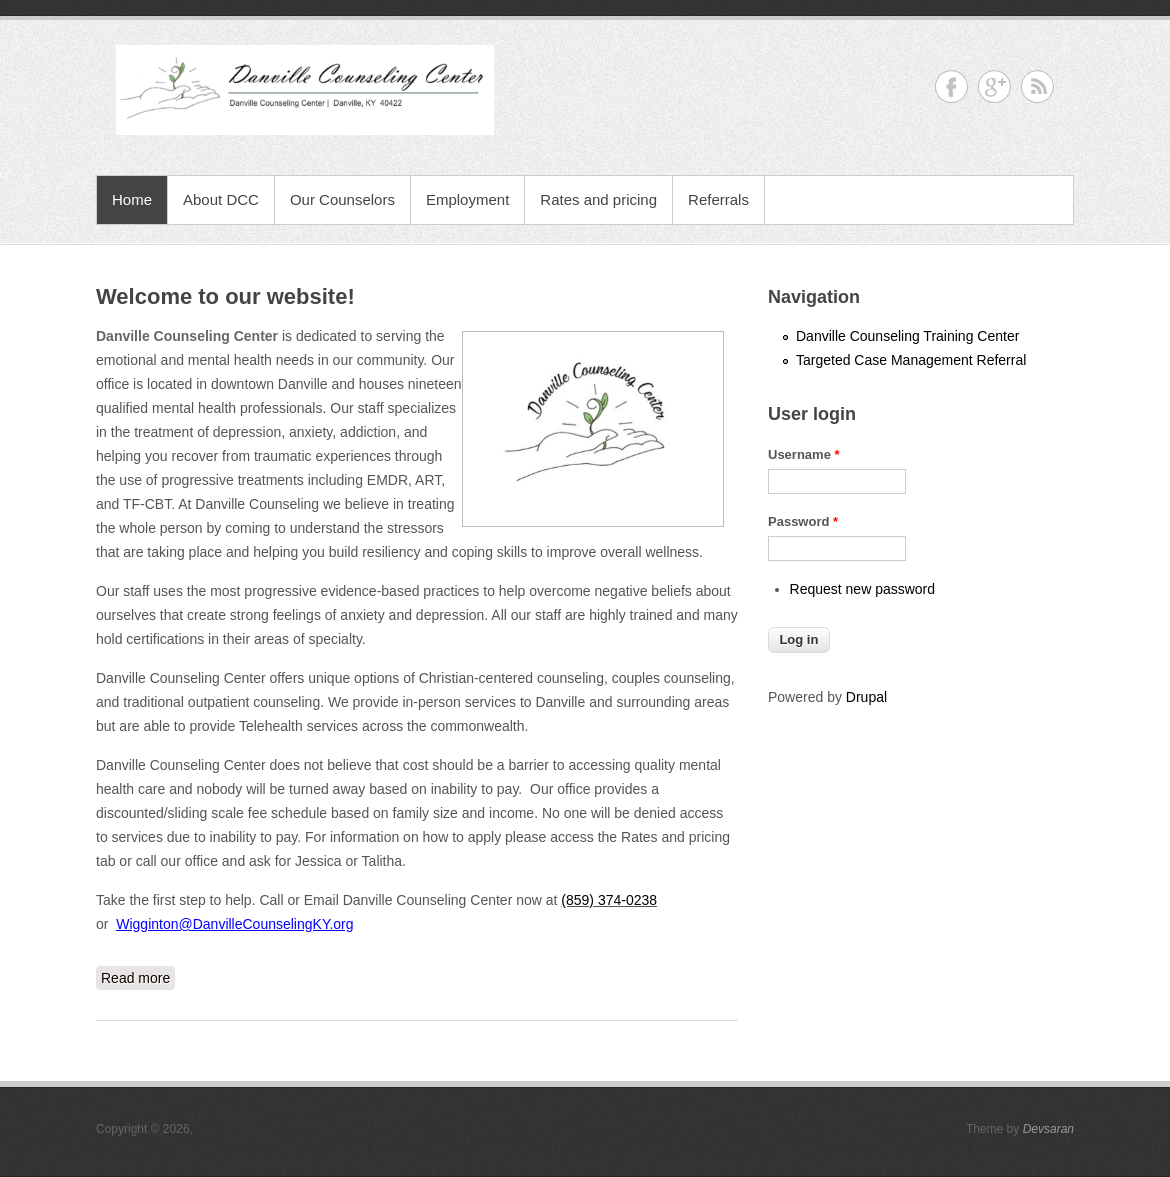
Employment (467, 199)
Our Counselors (342, 199)
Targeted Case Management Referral (911, 360)
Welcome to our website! (225, 296)
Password (803, 521)
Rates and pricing (598, 199)
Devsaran (1048, 1129)
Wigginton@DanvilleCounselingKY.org (234, 924)
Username (804, 454)
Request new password (863, 589)
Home (132, 199)
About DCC (221, 199)
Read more (138, 976)
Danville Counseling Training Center (907, 336)
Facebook (951, 86)
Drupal (866, 697)
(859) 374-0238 (609, 900)
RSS (1037, 86)
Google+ (994, 86)
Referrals (718, 199)
